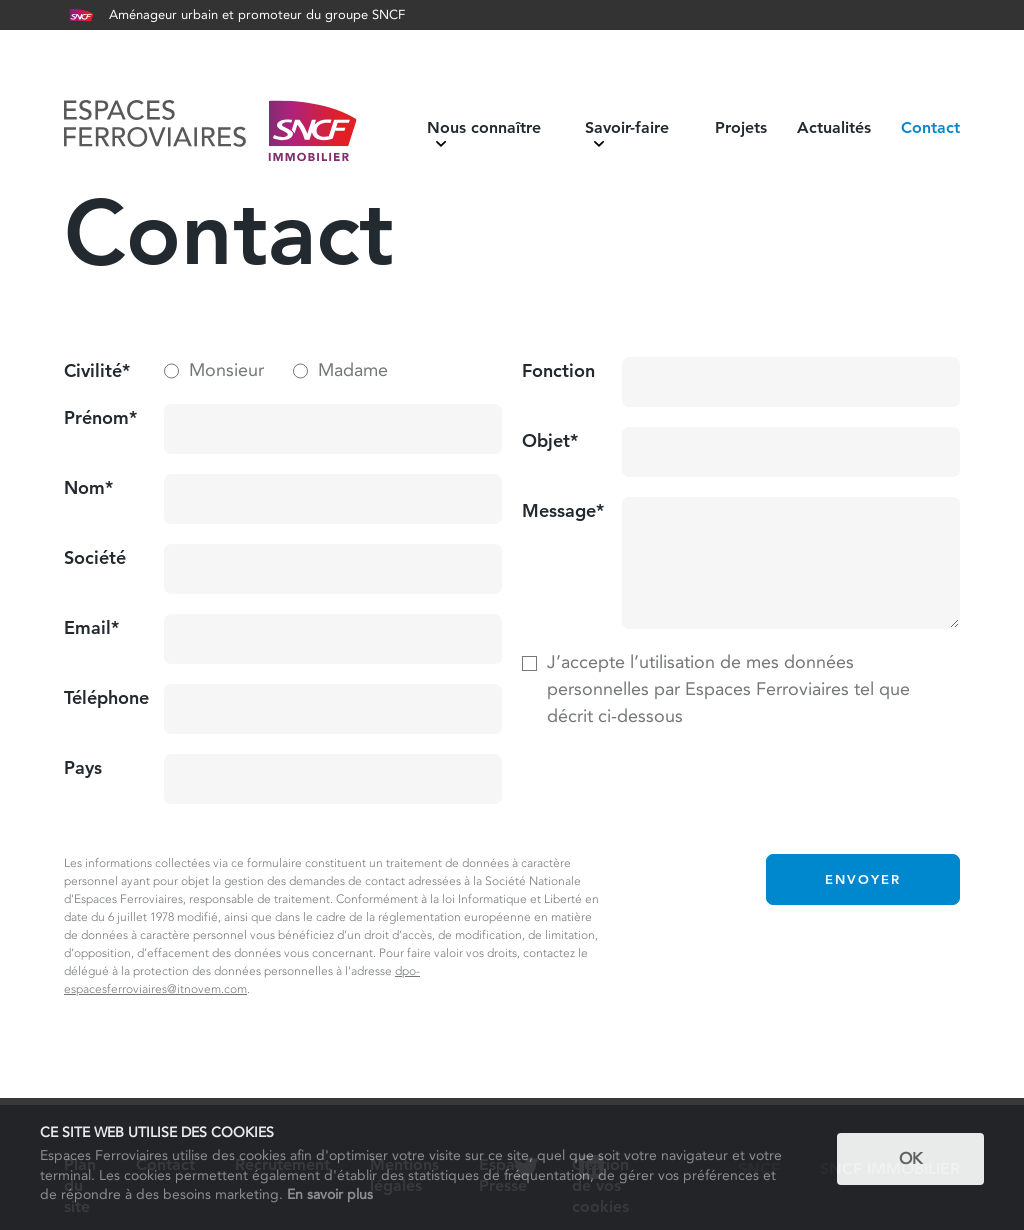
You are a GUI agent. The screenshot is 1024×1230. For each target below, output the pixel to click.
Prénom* (100, 417)
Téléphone (106, 697)
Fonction (558, 370)
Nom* (88, 487)
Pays (83, 767)
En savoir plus (330, 1194)
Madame (353, 370)
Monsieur (226, 370)
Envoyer (863, 879)
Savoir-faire (627, 133)
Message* (563, 510)
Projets (741, 128)
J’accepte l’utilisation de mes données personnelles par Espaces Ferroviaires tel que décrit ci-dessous (728, 689)
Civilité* (97, 370)
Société (95, 557)
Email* (91, 627)
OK (910, 1158)
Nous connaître (484, 133)
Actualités (834, 128)
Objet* (550, 440)
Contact (930, 128)
